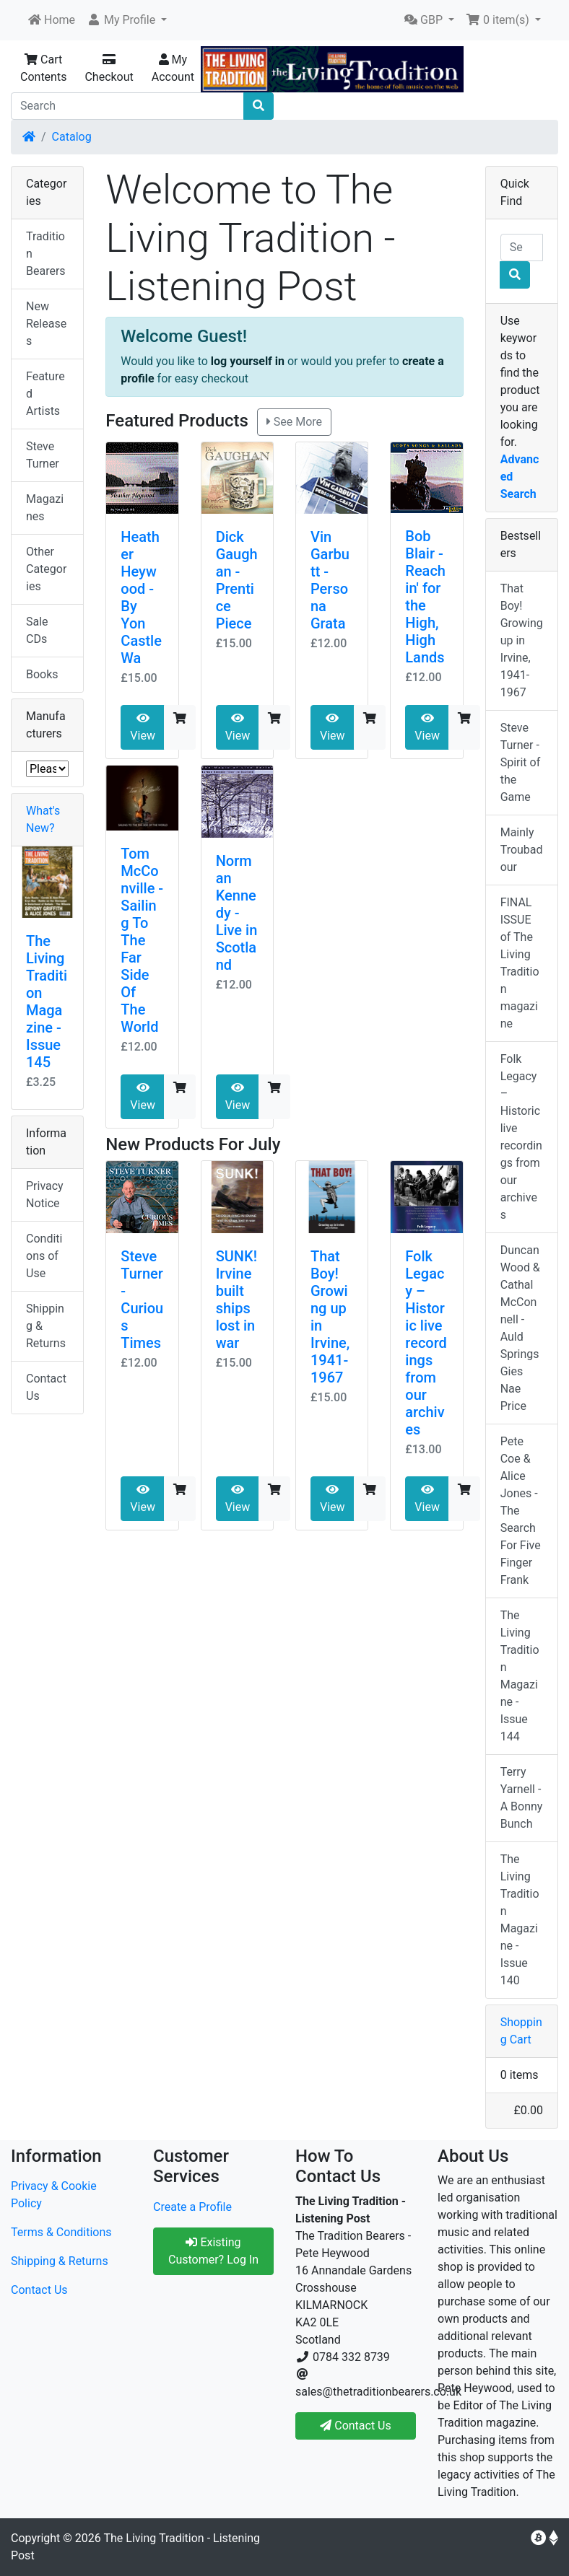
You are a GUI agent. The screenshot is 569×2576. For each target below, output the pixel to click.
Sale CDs (37, 630)
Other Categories (46, 569)
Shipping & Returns (46, 1326)
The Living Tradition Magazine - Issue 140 (519, 1919)
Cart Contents (43, 68)
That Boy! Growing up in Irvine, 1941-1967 (521, 640)
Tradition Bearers (46, 253)
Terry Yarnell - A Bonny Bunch (521, 1798)
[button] (127, 20)
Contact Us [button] (355, 2425)
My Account (173, 68)
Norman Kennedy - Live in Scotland (237, 912)
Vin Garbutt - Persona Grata (329, 580)
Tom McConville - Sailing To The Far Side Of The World (142, 940)
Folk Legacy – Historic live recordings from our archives (426, 1343)
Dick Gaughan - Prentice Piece (237, 580)
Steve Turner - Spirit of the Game (520, 762)
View (142, 727)
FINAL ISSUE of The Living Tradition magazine (519, 962)
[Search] (127, 106)
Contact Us (46, 1387)
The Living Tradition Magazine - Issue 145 (46, 1001)
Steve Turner (42, 454)
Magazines (45, 507)
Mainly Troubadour (521, 849)
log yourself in (247, 361)
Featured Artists (45, 393)
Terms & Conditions (61, 2232)
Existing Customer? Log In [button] (213, 2250)
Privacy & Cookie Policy (54, 2194)
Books (42, 674)
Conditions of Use (44, 1256)
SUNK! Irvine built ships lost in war (236, 1299)
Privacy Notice (45, 1194)
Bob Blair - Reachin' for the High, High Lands (425, 596)
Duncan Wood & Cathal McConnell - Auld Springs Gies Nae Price (520, 1328)
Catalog (72, 137)
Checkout (108, 68)
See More (294, 422)
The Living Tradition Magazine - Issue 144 (519, 1675)
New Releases (46, 323)
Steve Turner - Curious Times (142, 1299)
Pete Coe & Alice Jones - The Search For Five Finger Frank (520, 1510)
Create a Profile (192, 2207)
